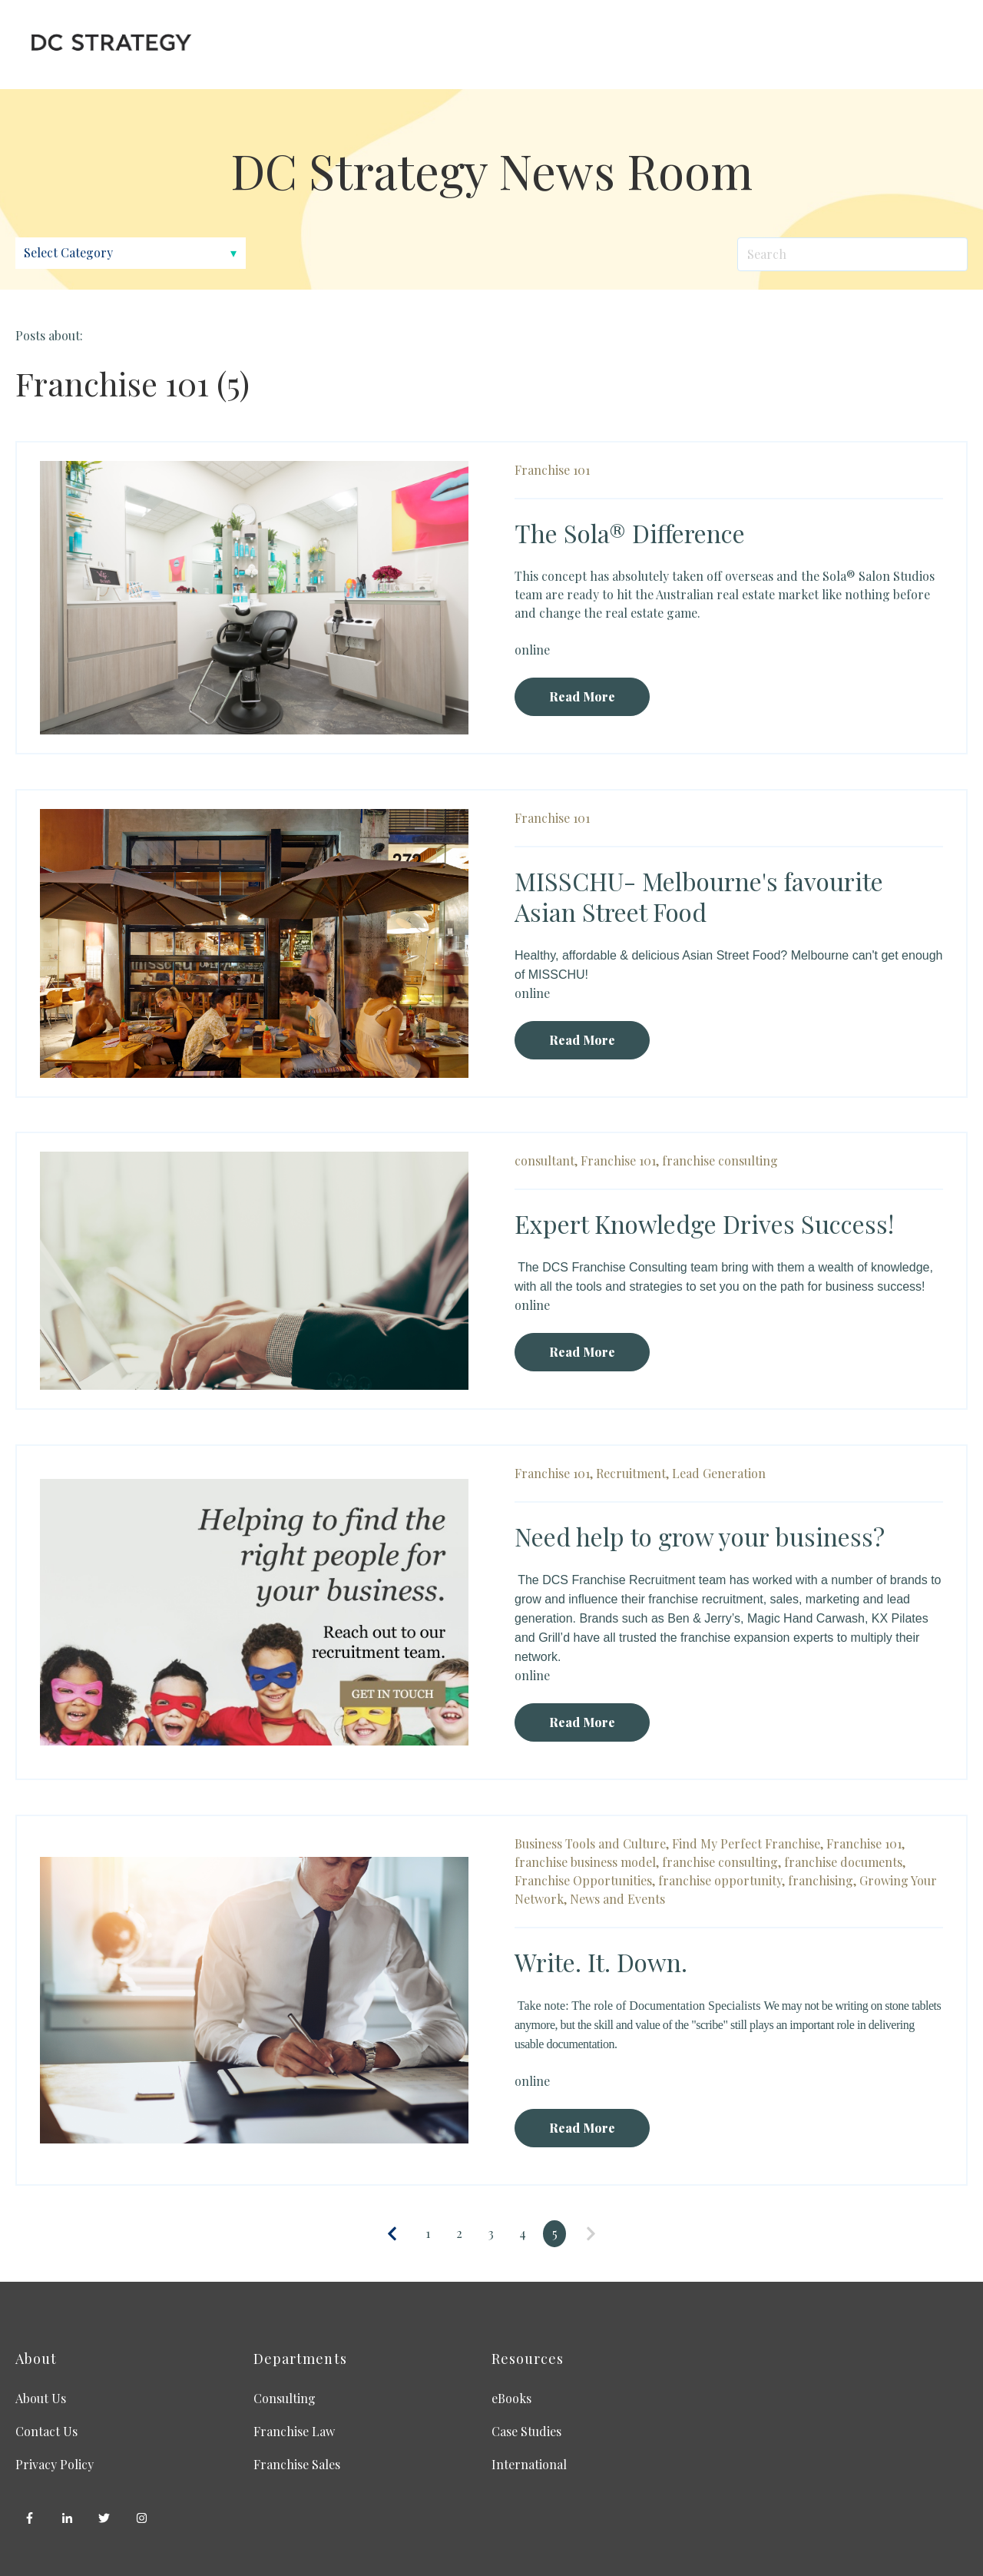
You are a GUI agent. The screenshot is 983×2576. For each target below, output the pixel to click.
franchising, (822, 1880)
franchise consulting (720, 1160)
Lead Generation (719, 1473)
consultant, (546, 1160)
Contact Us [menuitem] (46, 2431)
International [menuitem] (529, 2464)
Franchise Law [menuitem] (294, 2431)
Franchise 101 (552, 470)
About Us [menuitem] (40, 2398)
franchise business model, (587, 1862)
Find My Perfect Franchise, (747, 1843)
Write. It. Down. (601, 1961)
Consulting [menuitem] (284, 2398)
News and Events (617, 1899)
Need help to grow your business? (700, 1536)
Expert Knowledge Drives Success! (704, 1223)
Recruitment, (632, 1473)
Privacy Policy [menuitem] (54, 2464)
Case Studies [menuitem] (526, 2431)
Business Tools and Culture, (592, 1843)
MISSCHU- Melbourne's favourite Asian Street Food (699, 896)
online (532, 650)
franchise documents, (844, 1862)
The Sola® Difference (630, 532)
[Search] (852, 254)
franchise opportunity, (721, 1880)
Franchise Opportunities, (585, 1880)
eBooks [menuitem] (511, 2398)
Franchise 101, (620, 1160)
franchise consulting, (721, 1862)
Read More (582, 696)
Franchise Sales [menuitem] (296, 2464)
